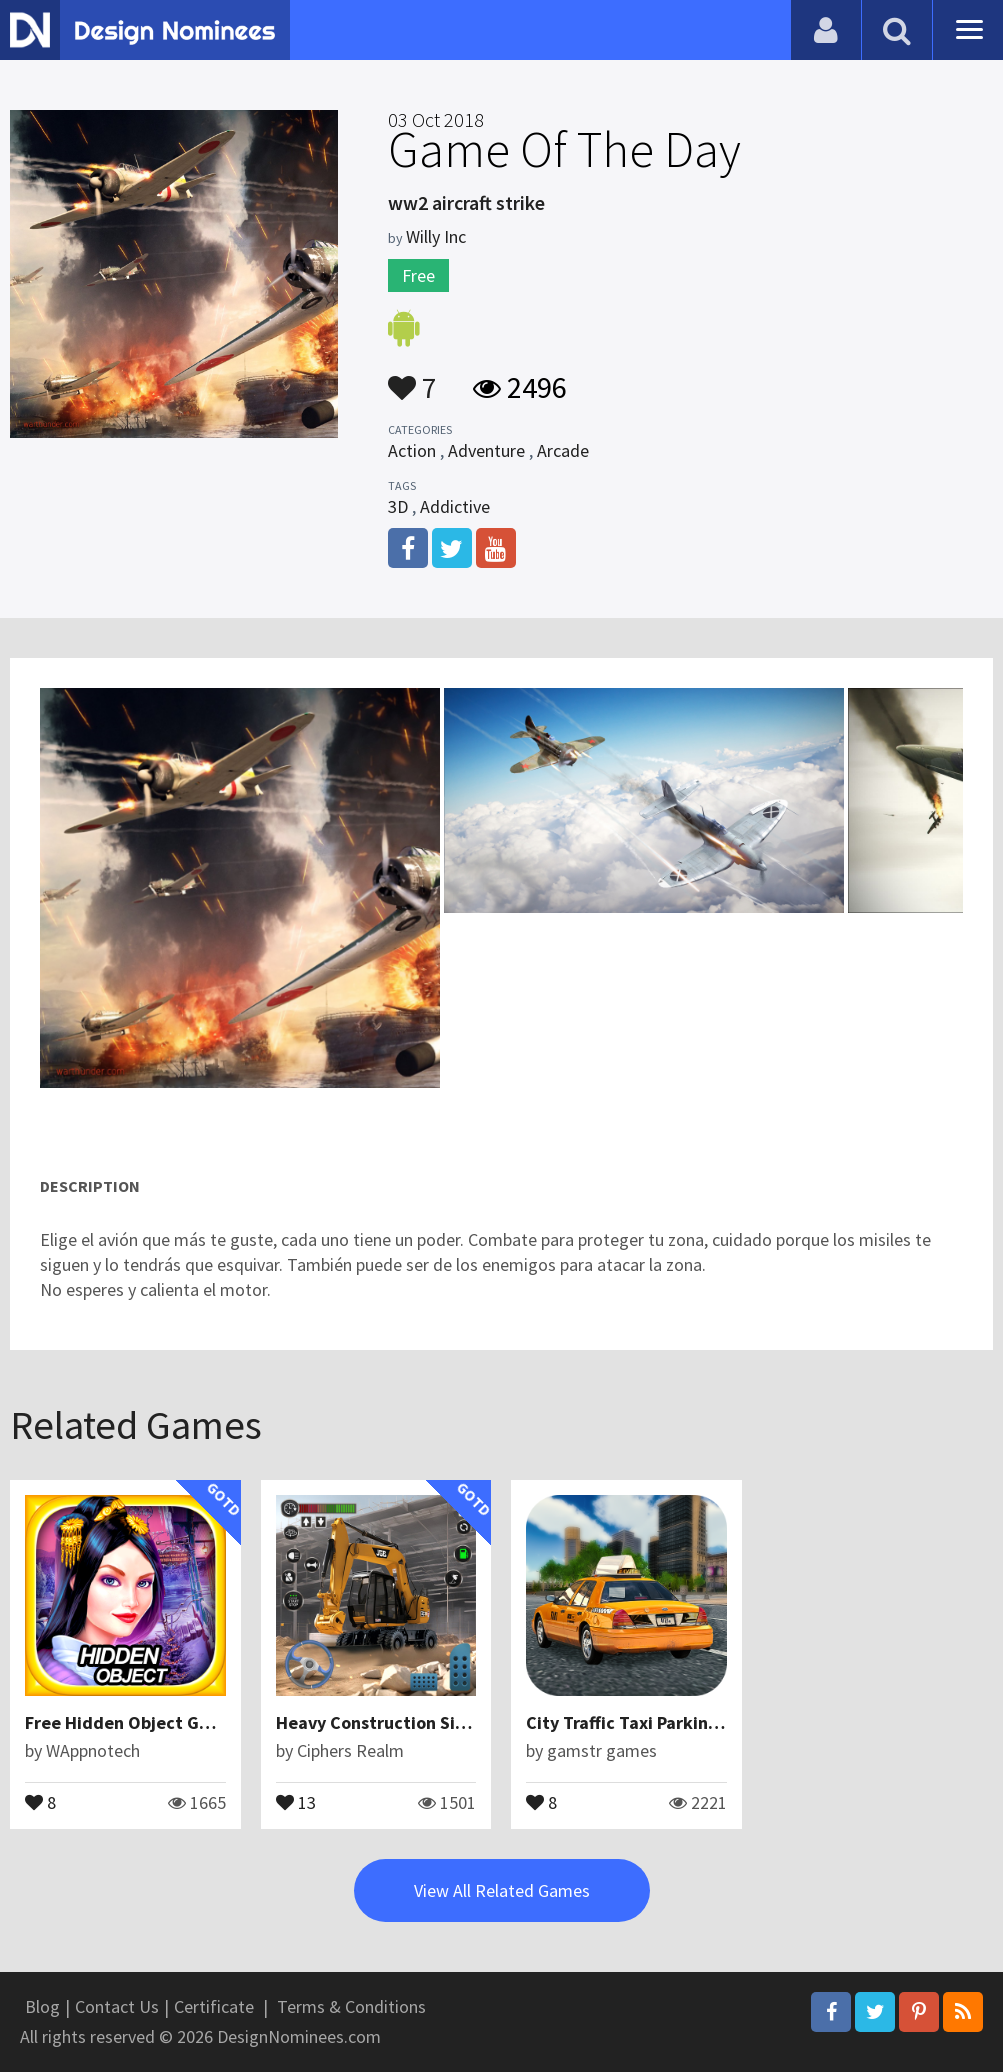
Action (412, 450)
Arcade (563, 450)
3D (398, 506)
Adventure (486, 450)
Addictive (455, 506)
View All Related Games (502, 1890)
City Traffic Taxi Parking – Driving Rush (680, 1722)
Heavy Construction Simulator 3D (410, 1722)
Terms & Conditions (351, 2006)
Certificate (214, 2006)
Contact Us (117, 2006)
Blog (42, 2006)
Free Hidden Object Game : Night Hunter (188, 1722)
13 (296, 1801)
